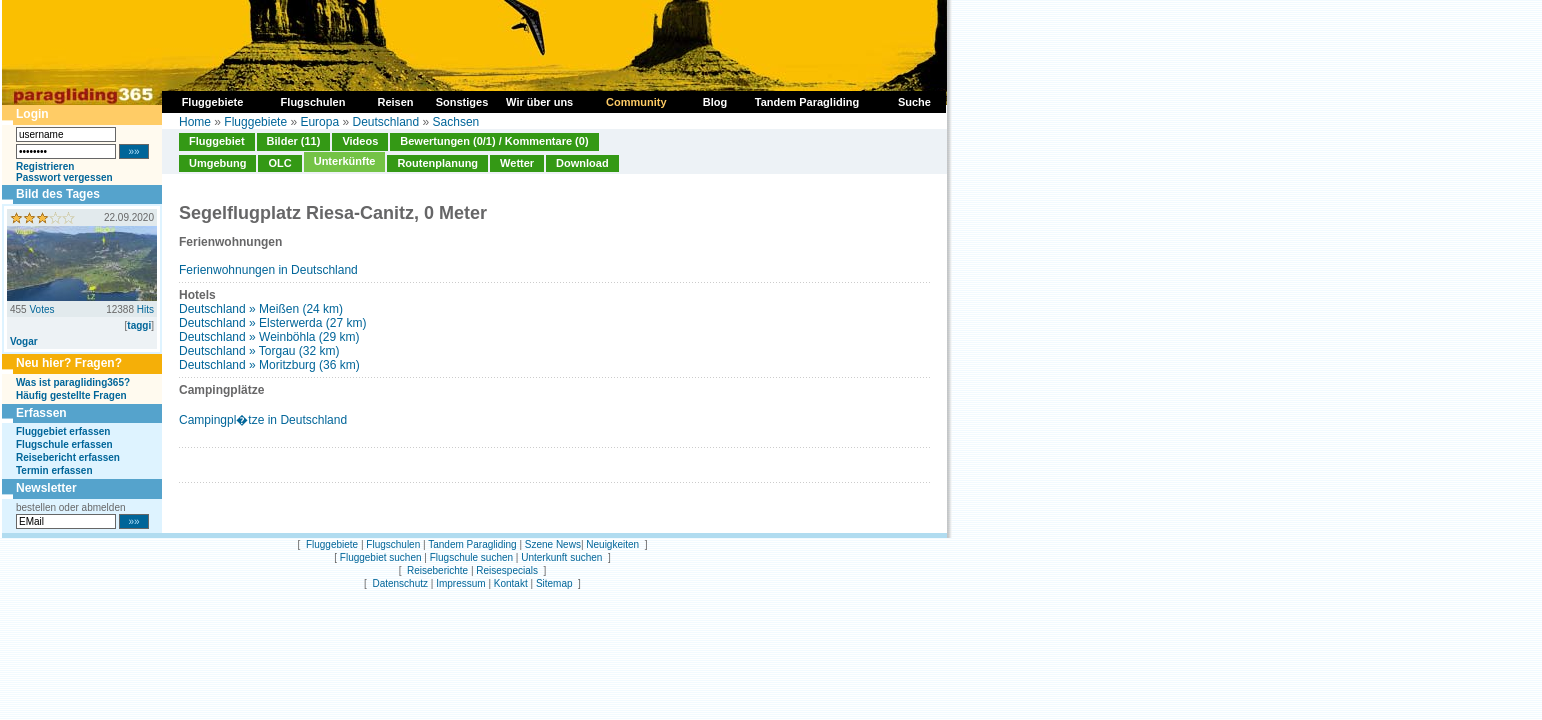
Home (195, 122)
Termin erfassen (54, 470)
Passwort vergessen (64, 177)
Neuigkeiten (612, 544)
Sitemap (554, 583)
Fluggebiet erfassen (63, 431)
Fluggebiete (255, 122)
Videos (360, 141)
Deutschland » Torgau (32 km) (259, 351)
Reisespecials (507, 570)
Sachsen (456, 122)
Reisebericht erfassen (68, 457)
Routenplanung (437, 163)
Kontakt (511, 583)
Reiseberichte (437, 570)
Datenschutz (400, 583)
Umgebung (217, 163)
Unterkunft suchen (561, 557)
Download (582, 163)
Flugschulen (393, 544)
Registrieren (45, 166)
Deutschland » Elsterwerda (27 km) (272, 323)
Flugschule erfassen (64, 444)
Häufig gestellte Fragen (71, 395)
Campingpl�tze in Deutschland (263, 420)
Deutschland (385, 122)
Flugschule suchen (471, 557)
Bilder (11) (294, 141)
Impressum (460, 583)
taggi (139, 325)
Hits (145, 309)
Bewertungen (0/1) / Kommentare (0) (494, 141)
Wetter (517, 163)
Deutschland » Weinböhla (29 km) (269, 337)
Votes (41, 309)
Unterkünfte (345, 161)
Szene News (553, 544)
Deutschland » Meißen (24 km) (261, 309)
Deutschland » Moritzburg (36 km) (269, 365)
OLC (279, 163)
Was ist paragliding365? (73, 382)
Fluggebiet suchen (381, 557)
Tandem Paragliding (472, 544)
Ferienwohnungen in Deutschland (268, 270)
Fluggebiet (217, 141)
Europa (319, 122)
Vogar (24, 341)
